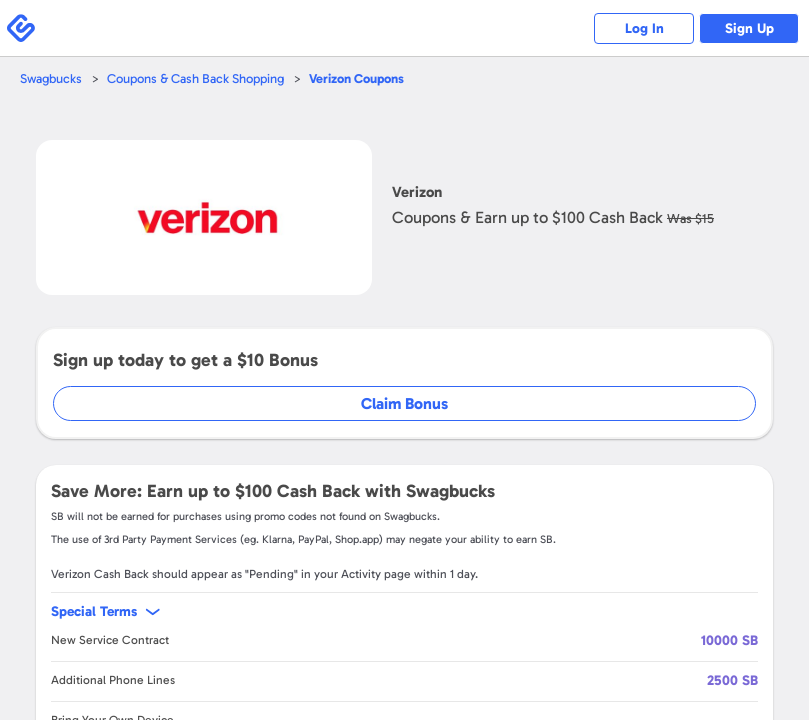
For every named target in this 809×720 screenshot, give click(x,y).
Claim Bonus (404, 403)
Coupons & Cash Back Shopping (195, 78)
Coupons (356, 78)
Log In (644, 28)
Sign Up (749, 28)
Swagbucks (51, 78)
